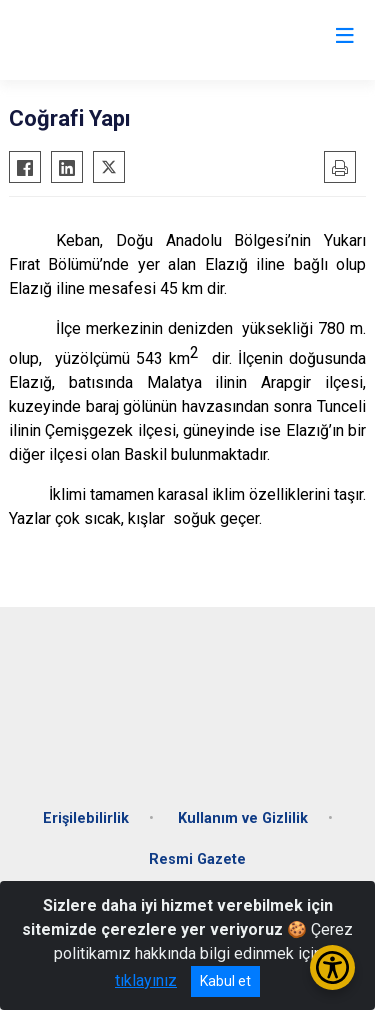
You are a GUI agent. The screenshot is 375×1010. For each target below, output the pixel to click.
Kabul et (225, 981)
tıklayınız (146, 980)
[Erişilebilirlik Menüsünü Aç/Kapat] (332, 967)
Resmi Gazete (197, 859)
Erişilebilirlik (86, 818)
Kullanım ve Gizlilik (243, 818)
